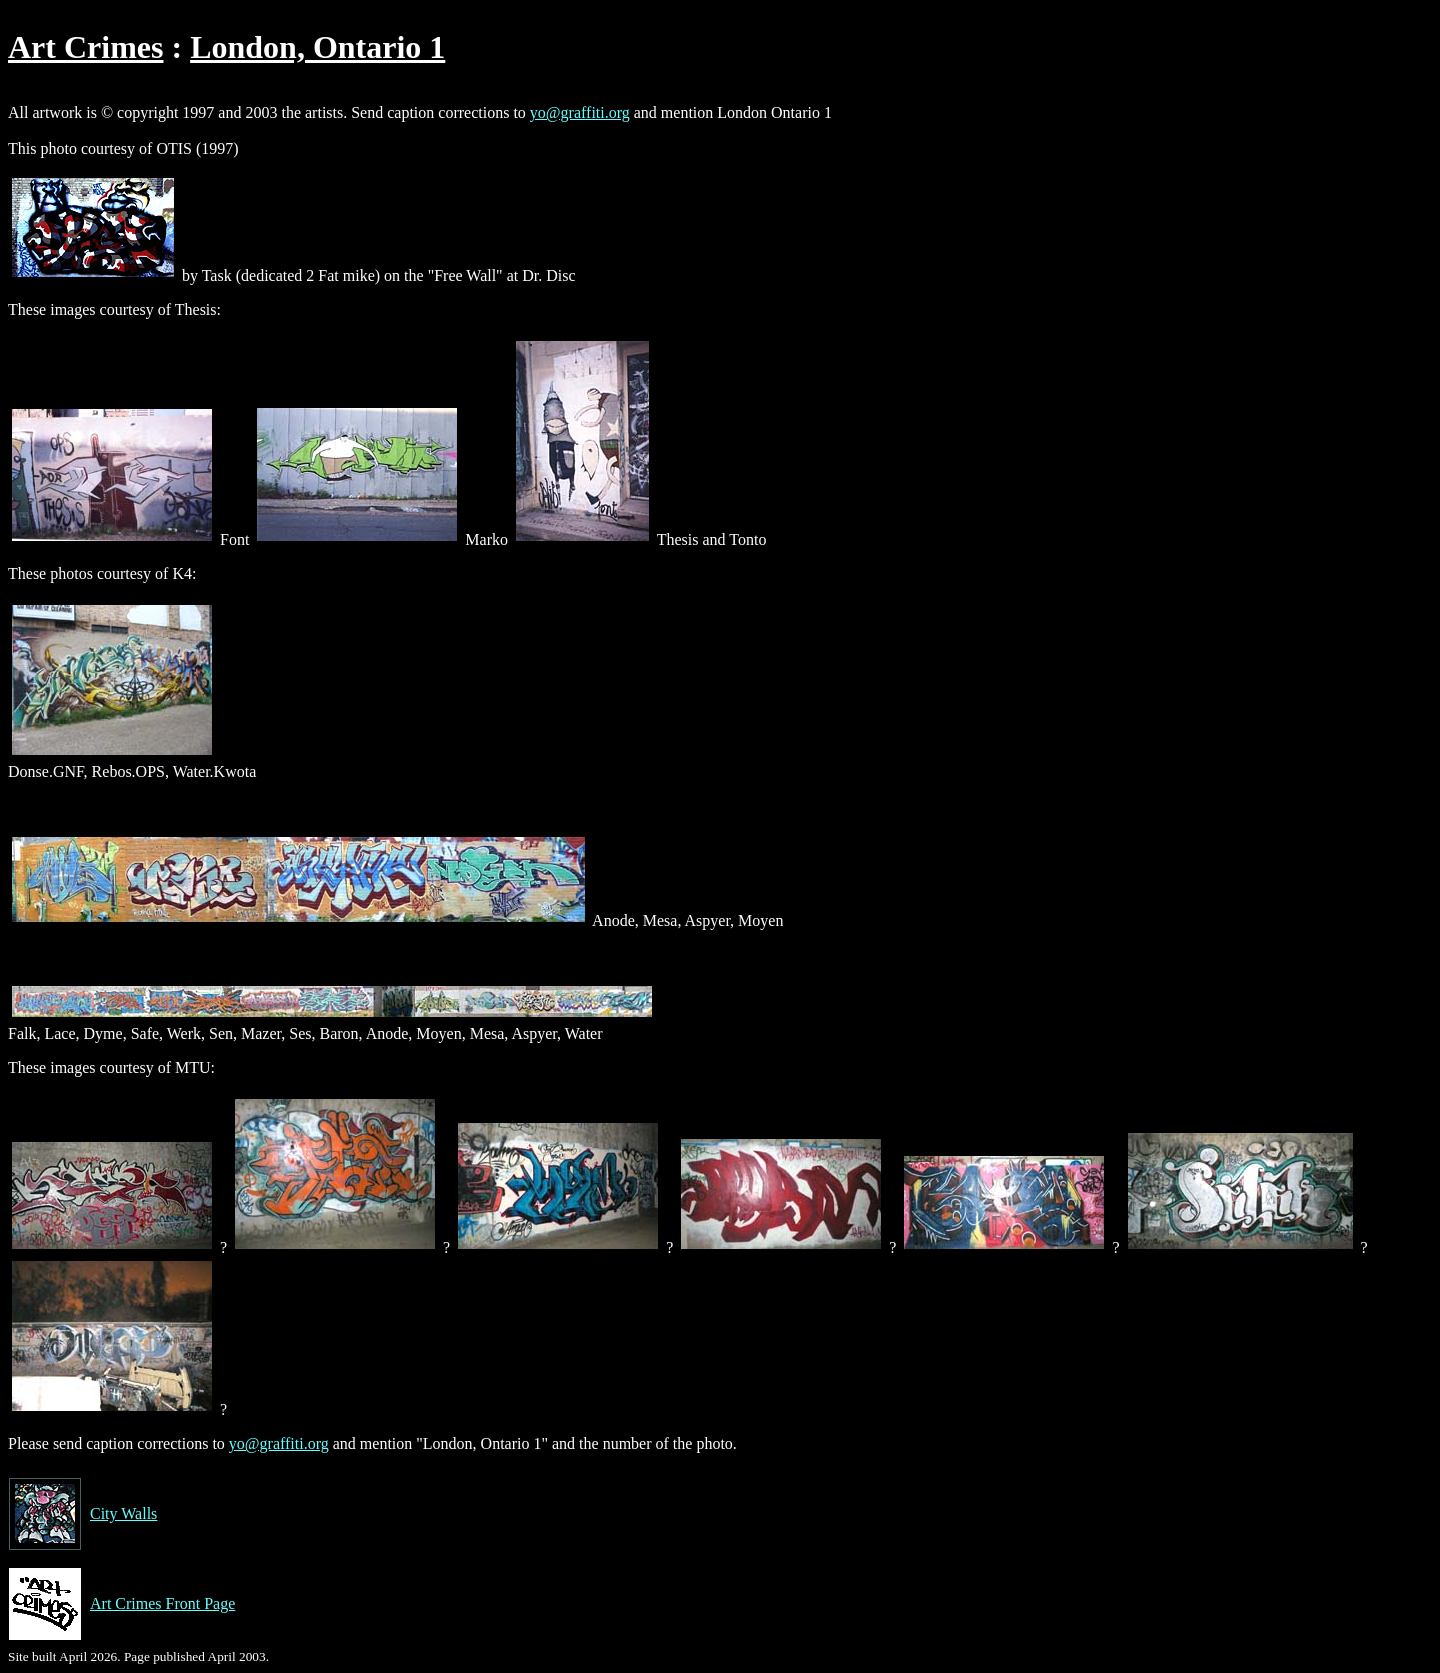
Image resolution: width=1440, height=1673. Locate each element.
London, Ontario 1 (317, 47)
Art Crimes (85, 47)
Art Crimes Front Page (121, 1604)
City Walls (82, 1514)
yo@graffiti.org (580, 112)
